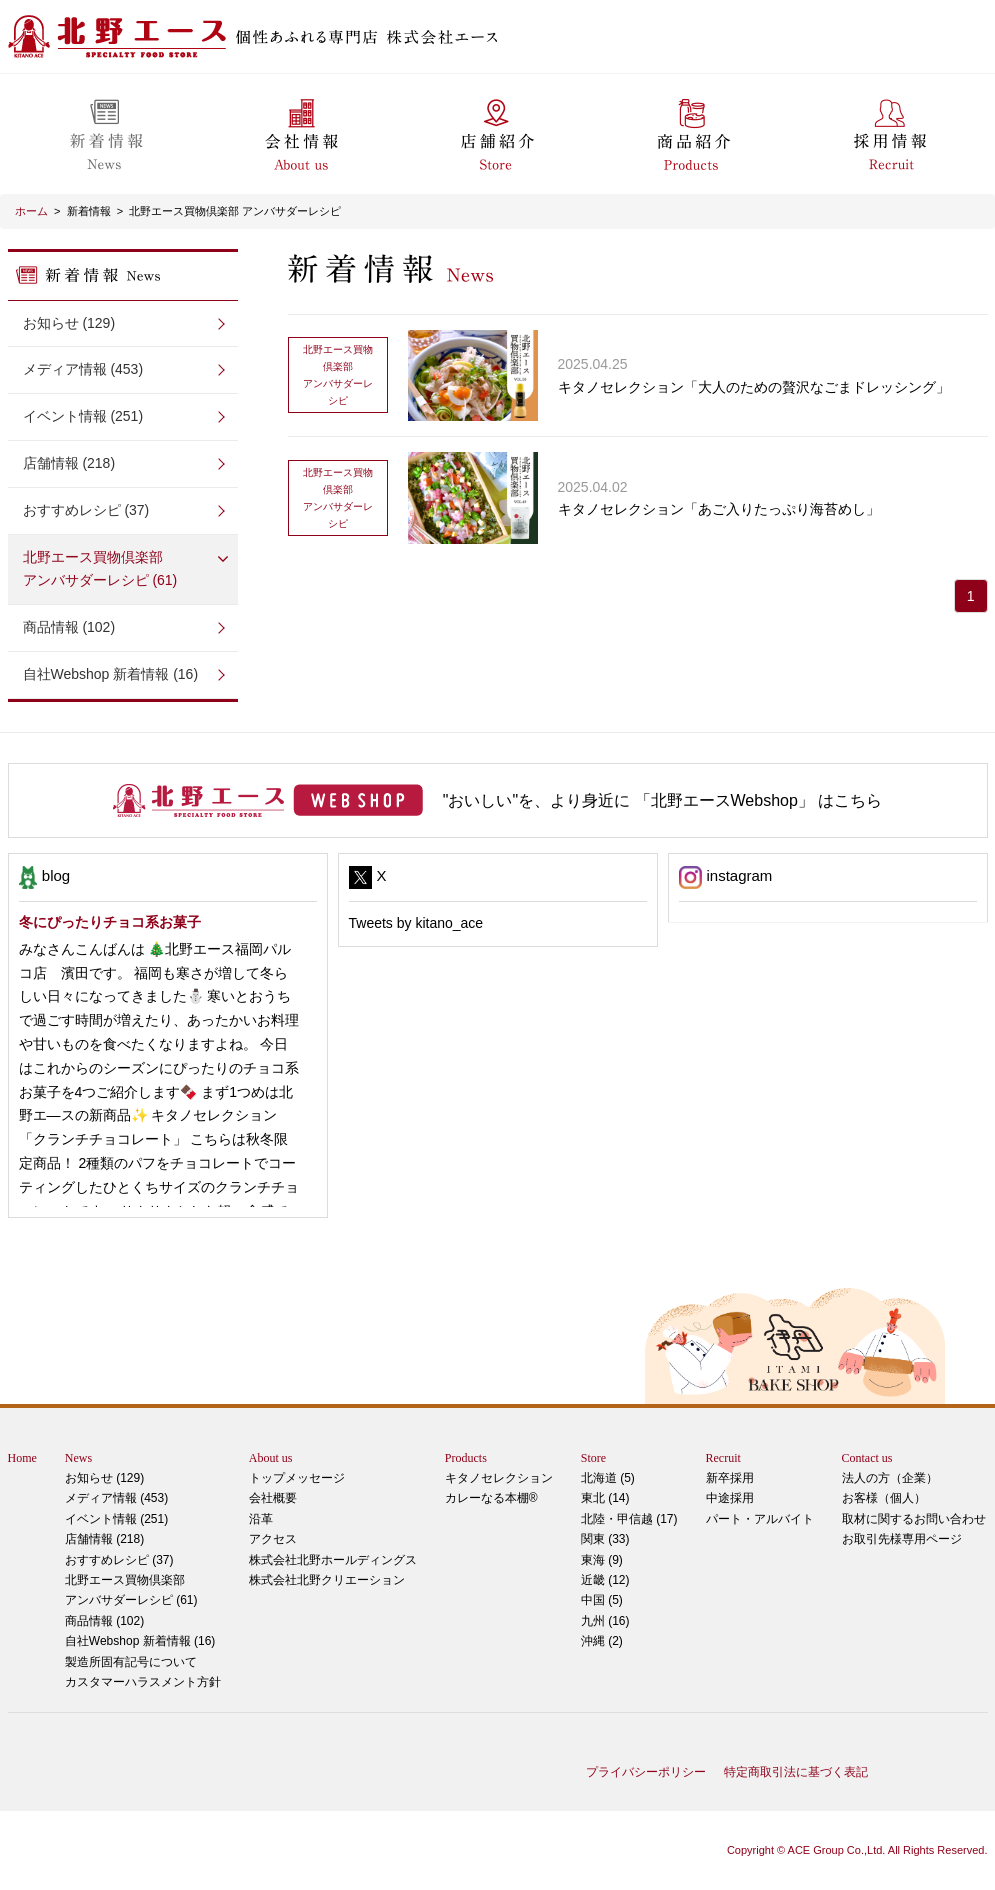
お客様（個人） (884, 1498)
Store (593, 1458)
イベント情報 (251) (83, 416)
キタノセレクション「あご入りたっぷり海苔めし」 (719, 509)
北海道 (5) (608, 1478)
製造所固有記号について (131, 1662)
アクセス (273, 1539)
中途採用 (730, 1498)
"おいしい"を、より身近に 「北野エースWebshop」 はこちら (663, 800)
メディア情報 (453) (83, 369)
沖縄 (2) (602, 1641)
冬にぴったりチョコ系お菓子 (110, 922)
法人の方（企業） (890, 1478)
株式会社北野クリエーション (327, 1580)
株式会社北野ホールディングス (333, 1560)
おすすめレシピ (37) (86, 510)
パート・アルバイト (760, 1519)
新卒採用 (730, 1478)
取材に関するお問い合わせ (914, 1519)
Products (466, 1458)
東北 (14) (605, 1498)
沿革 (261, 1519)
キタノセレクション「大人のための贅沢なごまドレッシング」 (754, 387)
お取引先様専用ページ (902, 1539)
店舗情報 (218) (69, 463)
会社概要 (273, 1498)
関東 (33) (605, 1539)
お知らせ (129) (69, 323)
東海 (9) (602, 1560)
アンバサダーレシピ (338, 373)
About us (271, 1458)
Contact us (867, 1458)
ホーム (31, 211)
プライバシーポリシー (646, 1772)
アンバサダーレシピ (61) (123, 567)
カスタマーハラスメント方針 (143, 1682)
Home (22, 1458)
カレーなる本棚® (491, 1498)
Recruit (723, 1458)
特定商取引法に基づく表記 (796, 1772)
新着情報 (89, 211)
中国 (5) (602, 1600)
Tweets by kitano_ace (416, 923)
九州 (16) (605, 1621)
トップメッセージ (297, 1478)
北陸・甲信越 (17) (629, 1519)
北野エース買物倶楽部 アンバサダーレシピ (235, 211)
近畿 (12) (605, 1580)
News (78, 1458)
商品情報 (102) (69, 627)
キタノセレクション (499, 1478)
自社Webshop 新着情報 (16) (111, 674)
